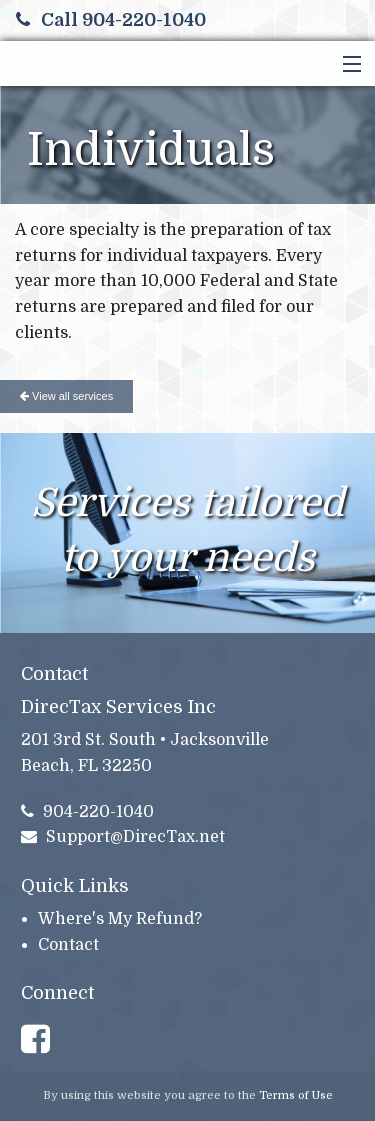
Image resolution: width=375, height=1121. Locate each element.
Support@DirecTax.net (123, 837)
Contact (68, 945)
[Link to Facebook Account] (44, 1040)
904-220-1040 (88, 812)
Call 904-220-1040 (111, 20)
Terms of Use (296, 1095)
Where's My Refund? (120, 919)
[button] (347, 65)
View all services (66, 396)
